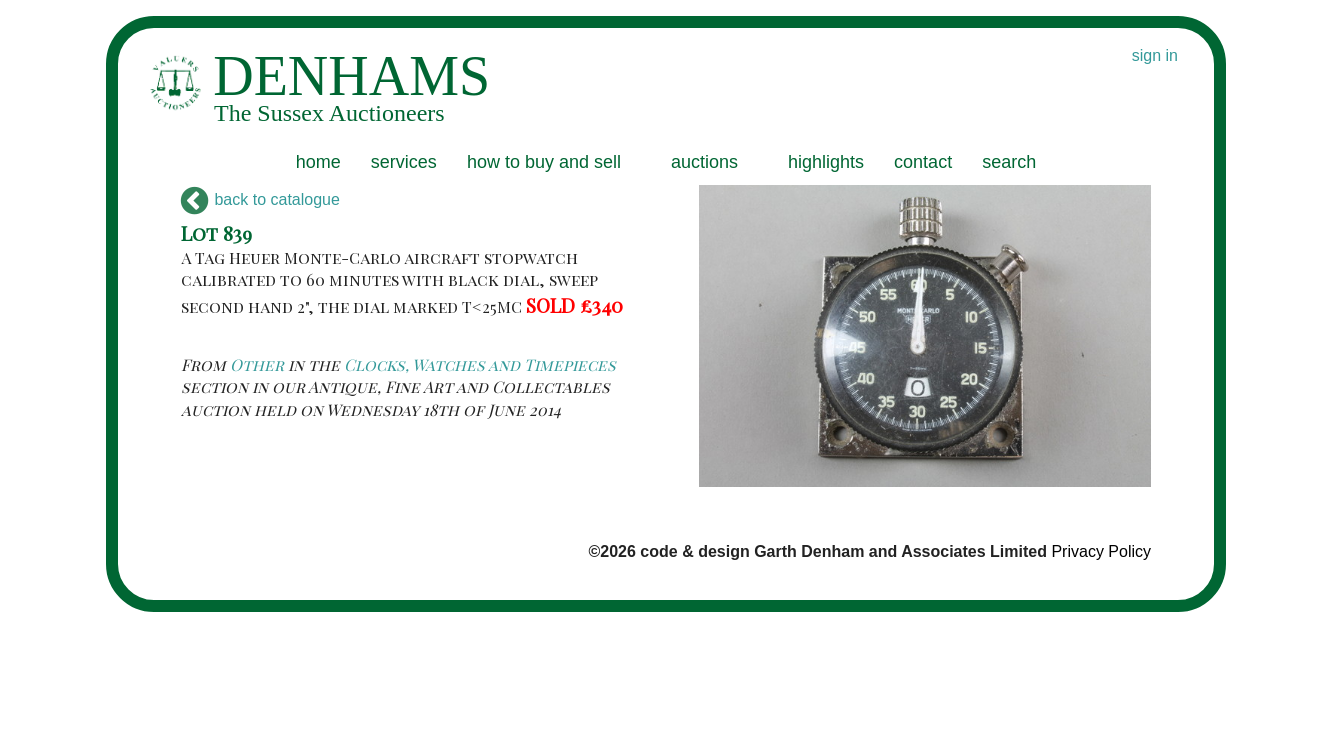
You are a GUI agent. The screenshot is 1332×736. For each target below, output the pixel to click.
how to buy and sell (544, 162)
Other (257, 364)
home (318, 162)
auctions (704, 162)
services (404, 162)
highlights (826, 162)
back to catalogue (260, 199)
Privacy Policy (1101, 551)
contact (923, 162)
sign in (1155, 55)
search (1009, 162)
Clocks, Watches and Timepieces (480, 364)
